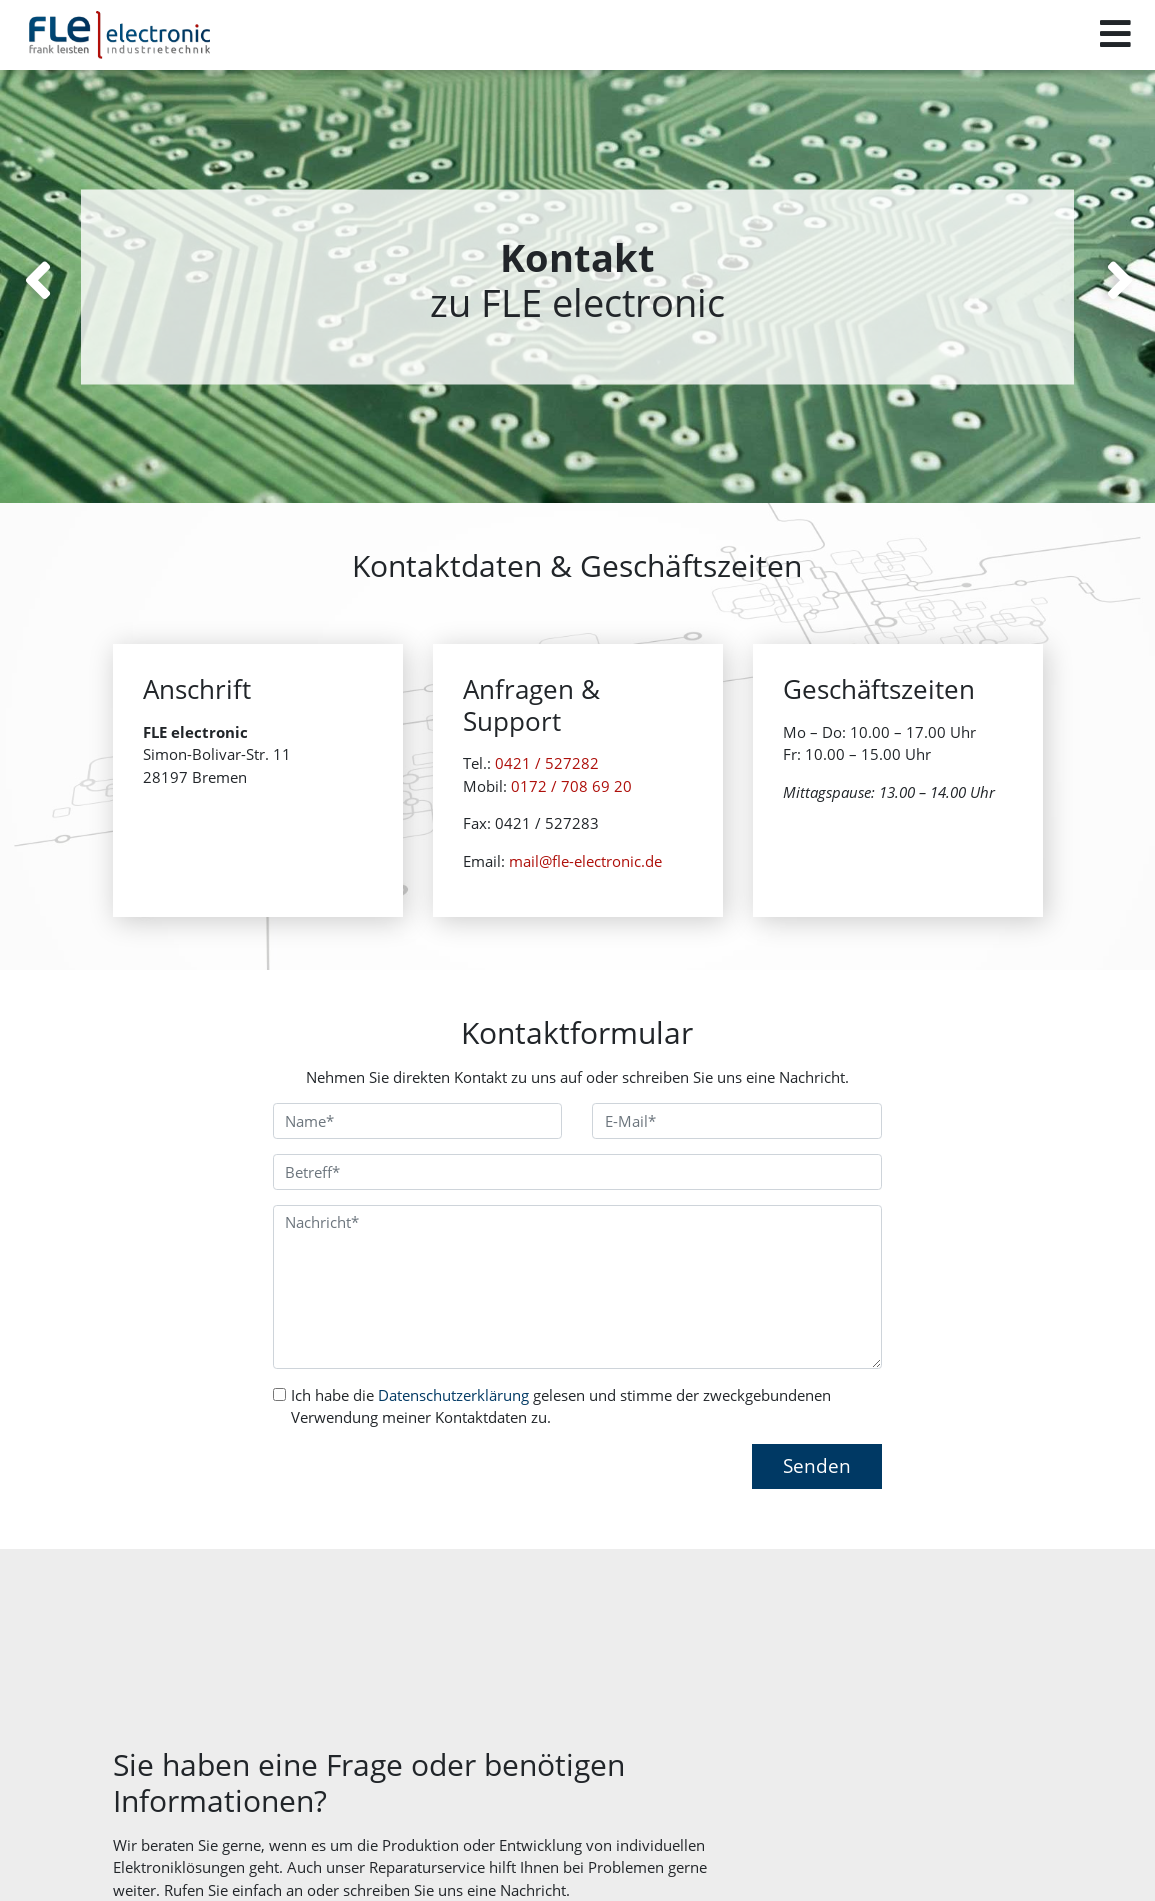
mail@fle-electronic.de (585, 890)
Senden (817, 1465)
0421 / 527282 (547, 792)
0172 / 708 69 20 (571, 815)
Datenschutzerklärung (453, 1395)
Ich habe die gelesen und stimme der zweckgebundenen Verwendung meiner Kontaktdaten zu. (561, 1406)
